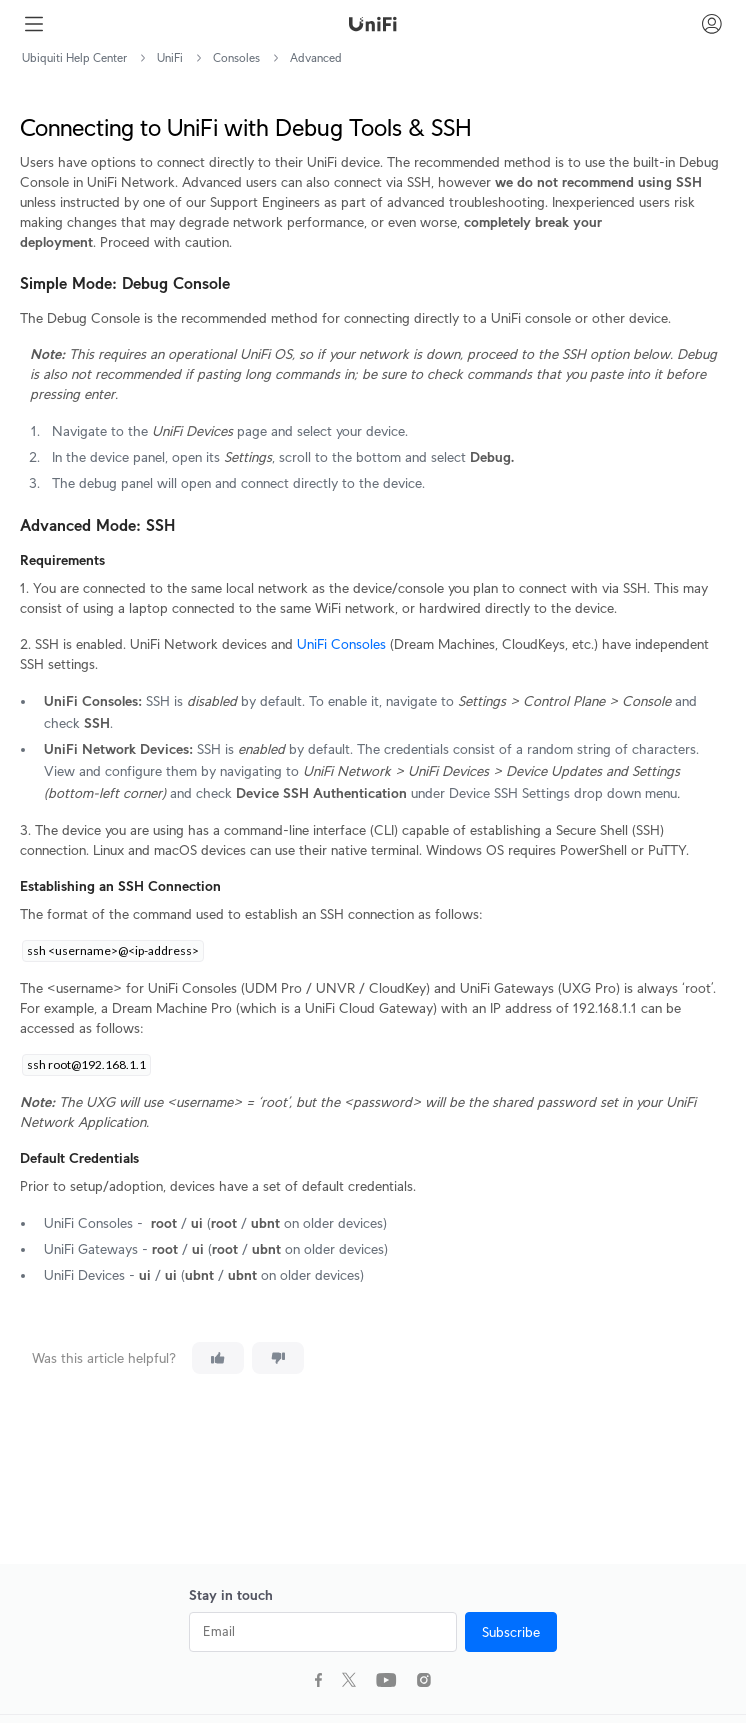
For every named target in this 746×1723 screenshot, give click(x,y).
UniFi (170, 57)
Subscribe (511, 1632)
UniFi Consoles (341, 644)
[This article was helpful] (218, 1358)
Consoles (236, 57)
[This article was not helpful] (278, 1358)
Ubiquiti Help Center (74, 57)
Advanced (316, 57)
